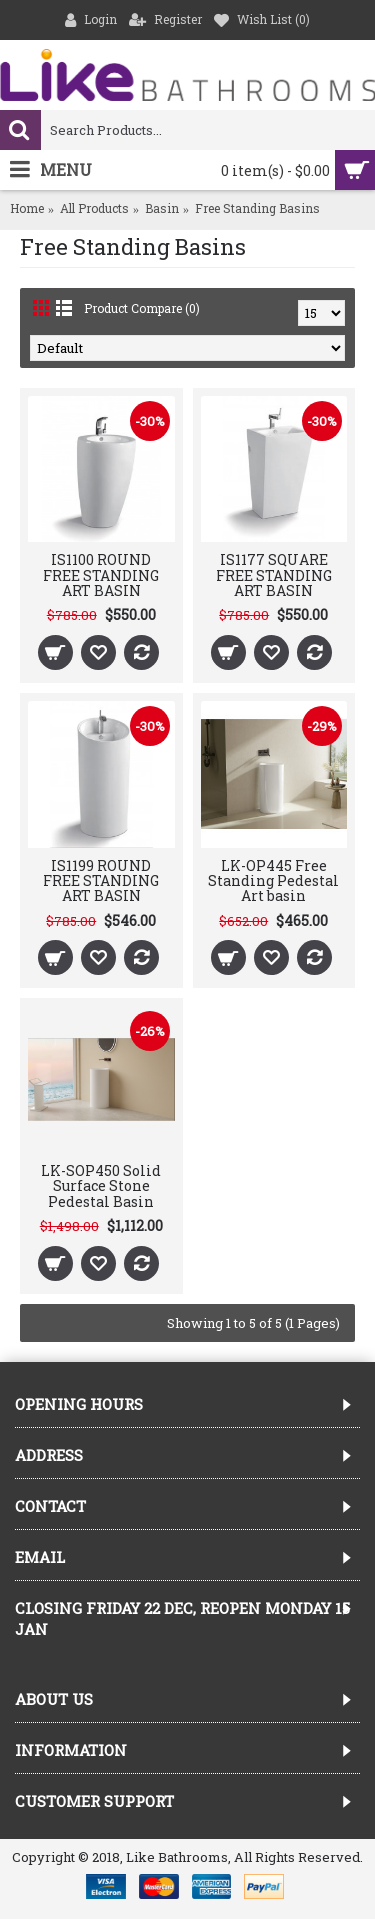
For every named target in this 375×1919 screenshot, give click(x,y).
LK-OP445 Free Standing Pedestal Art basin (273, 881)
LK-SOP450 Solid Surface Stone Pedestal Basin (101, 1186)
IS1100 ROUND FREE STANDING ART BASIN (101, 575)
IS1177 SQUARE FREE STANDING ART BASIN (274, 575)
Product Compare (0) (142, 308)
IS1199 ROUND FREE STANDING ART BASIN (101, 881)
